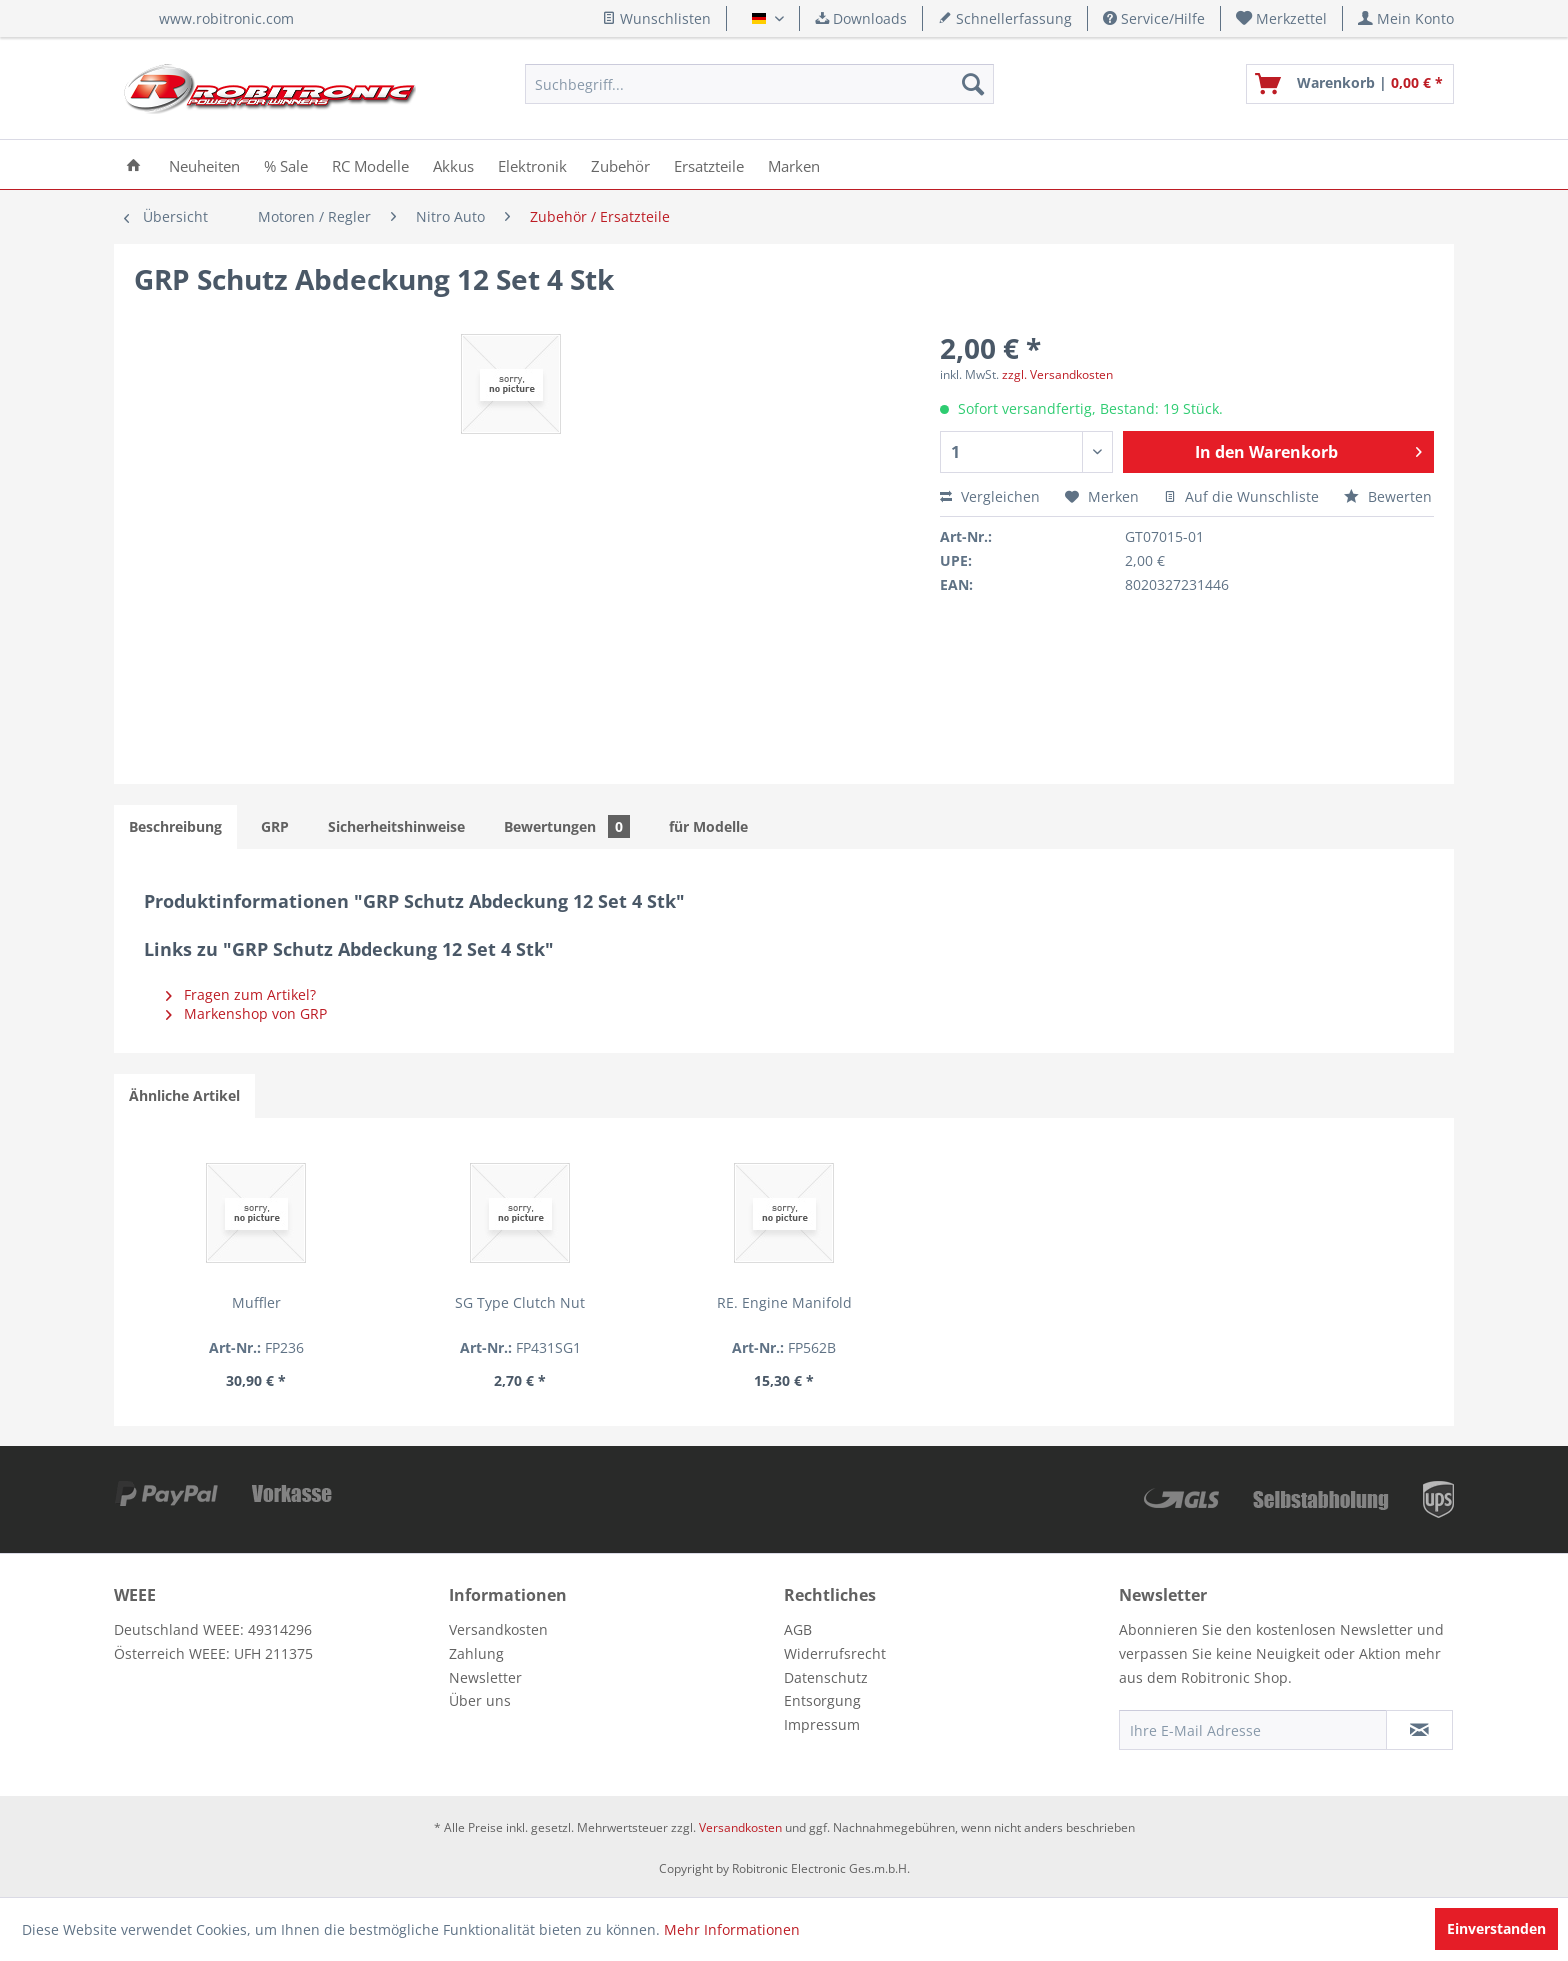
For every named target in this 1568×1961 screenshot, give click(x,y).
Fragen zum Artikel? (241, 994)
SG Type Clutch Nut (520, 1302)
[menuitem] (1282, 18)
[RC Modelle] (370, 164)
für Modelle (708, 826)
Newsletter (485, 1677)
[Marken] (794, 164)
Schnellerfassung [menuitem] (1005, 18)
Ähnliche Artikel (184, 1095)
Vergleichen (990, 496)
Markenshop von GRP (246, 1013)
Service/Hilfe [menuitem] (1154, 18)
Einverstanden (1496, 1928)
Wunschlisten (656, 18)
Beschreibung (175, 826)
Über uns (480, 1700)
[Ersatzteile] (709, 164)
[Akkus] (453, 164)
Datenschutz (826, 1677)
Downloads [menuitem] (861, 18)
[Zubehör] (620, 164)
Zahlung (476, 1653)
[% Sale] (286, 164)
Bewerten (1388, 496)
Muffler (256, 1302)
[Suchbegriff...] (759, 84)
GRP (275, 826)
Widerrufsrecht (835, 1653)
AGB (798, 1629)
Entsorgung (822, 1700)
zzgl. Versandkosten (1057, 374)
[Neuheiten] (204, 164)
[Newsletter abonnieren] (1419, 1730)
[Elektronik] (532, 164)
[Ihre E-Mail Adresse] (1253, 1730)
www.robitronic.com (226, 18)
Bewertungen (567, 826)
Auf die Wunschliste (1241, 496)
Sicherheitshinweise (396, 826)
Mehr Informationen (732, 1929)
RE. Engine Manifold (784, 1302)
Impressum (822, 1724)
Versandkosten (498, 1629)
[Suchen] (973, 84)
